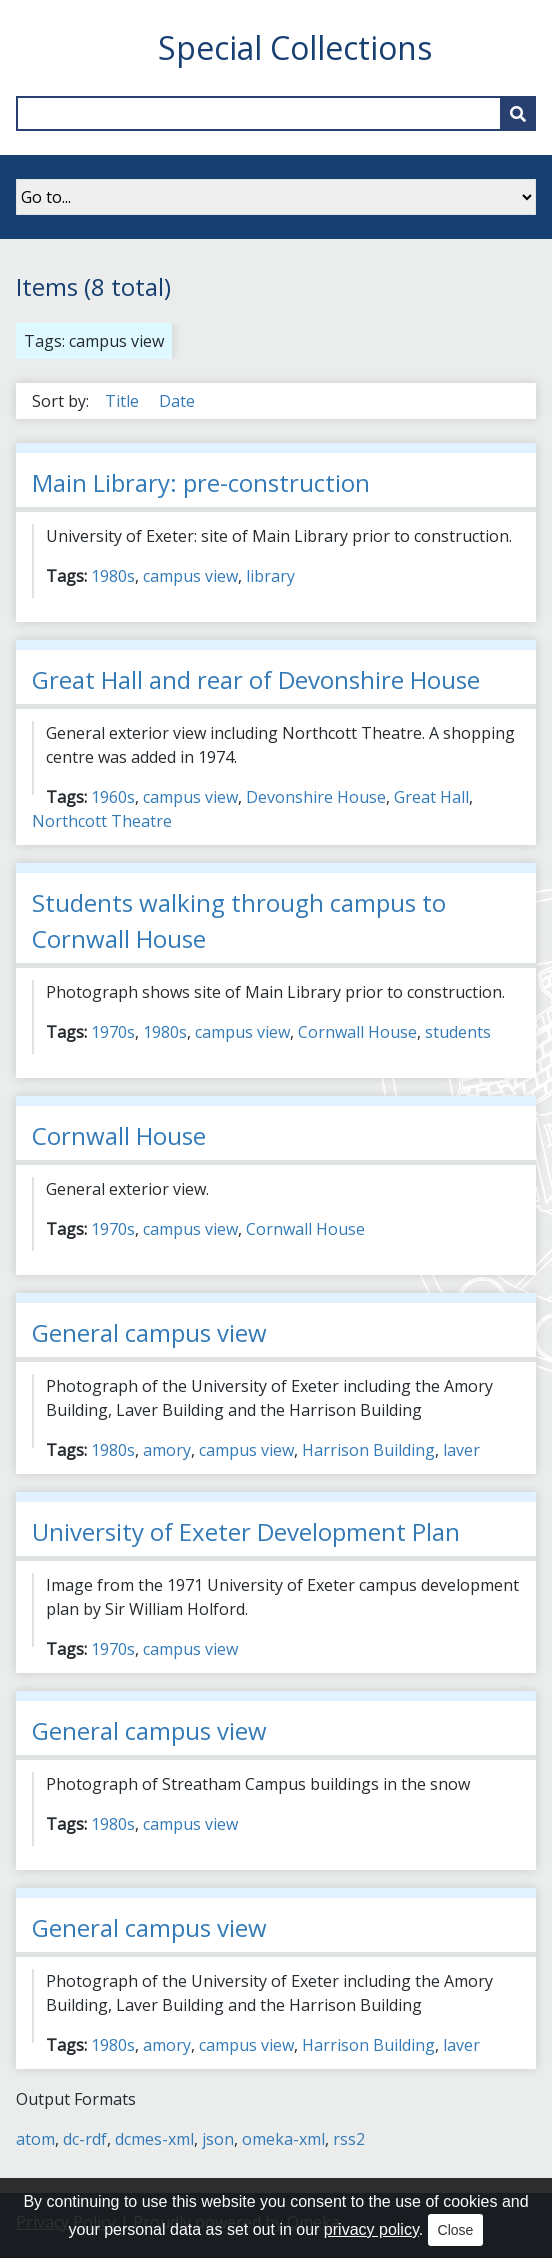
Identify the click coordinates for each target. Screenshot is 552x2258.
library (270, 576)
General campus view (149, 1332)
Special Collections (295, 47)
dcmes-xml (154, 2139)
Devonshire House (316, 797)
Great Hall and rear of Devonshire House (256, 679)
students (458, 1032)
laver (461, 1450)
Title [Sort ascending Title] (124, 401)
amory (167, 1450)
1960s (113, 797)
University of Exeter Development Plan (246, 1531)
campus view (190, 576)
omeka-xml (283, 2139)
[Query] (276, 113)
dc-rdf (85, 2139)
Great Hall (431, 797)
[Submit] (518, 113)
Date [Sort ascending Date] (177, 401)
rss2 (349, 2139)
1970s (113, 1032)
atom (35, 2139)
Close (456, 2230)
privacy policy (371, 2229)
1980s (113, 576)
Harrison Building (368, 1450)
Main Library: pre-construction (201, 482)
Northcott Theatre (102, 821)
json (218, 2139)
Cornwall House (357, 1032)
